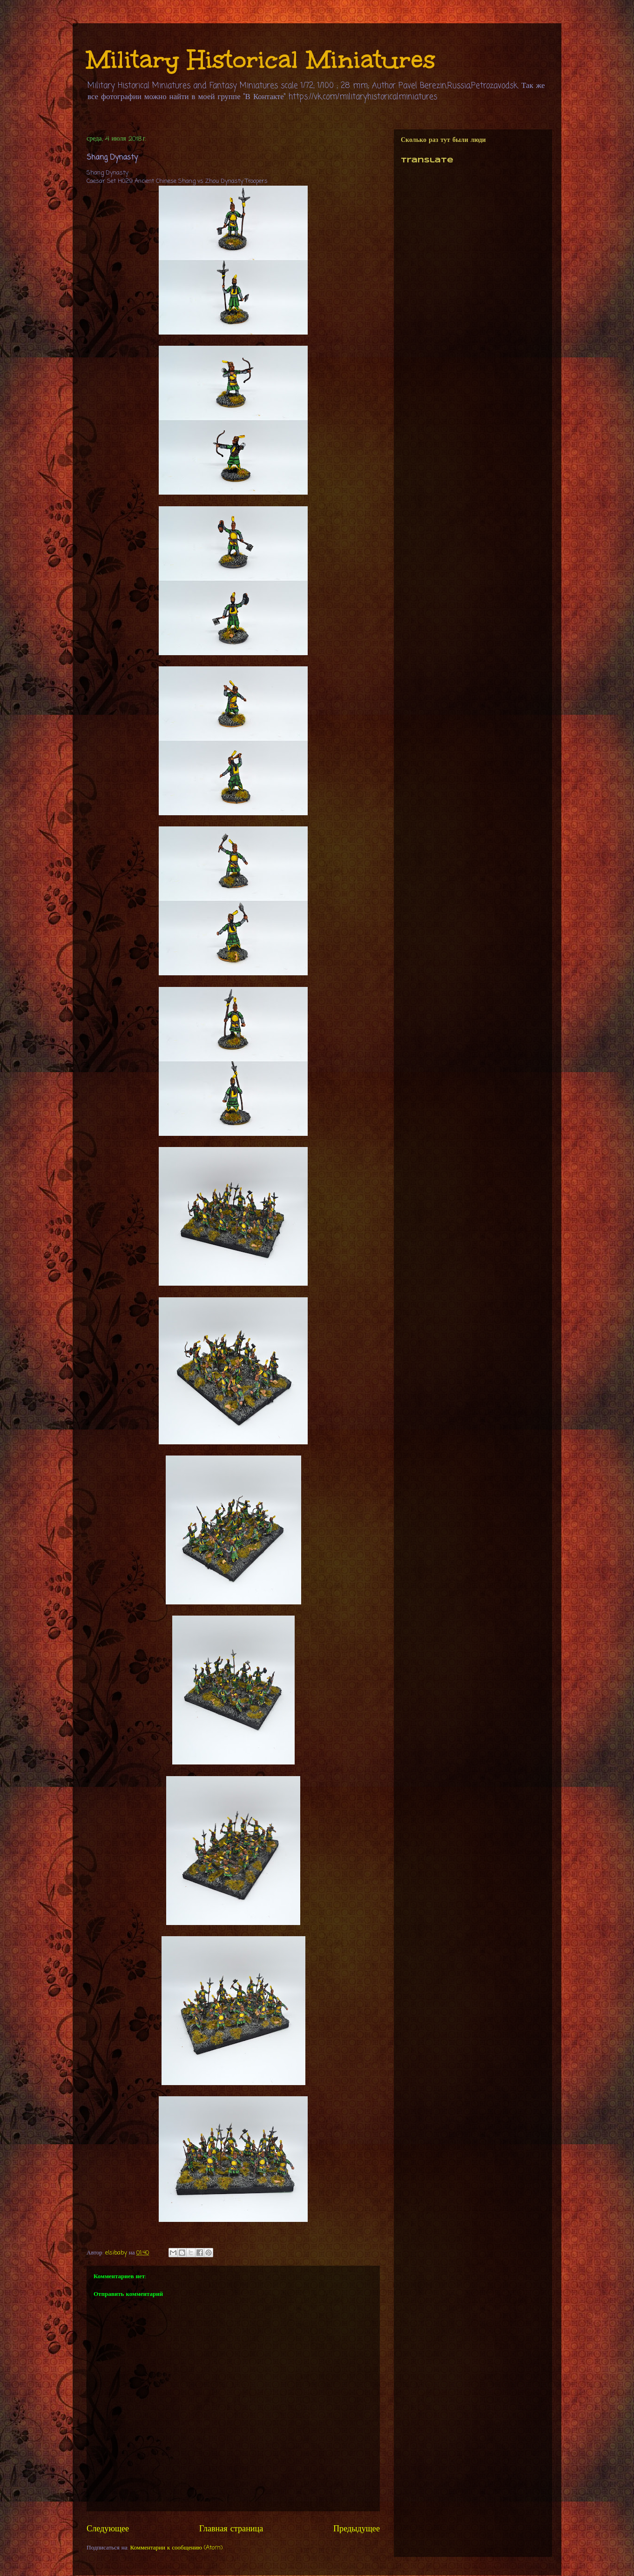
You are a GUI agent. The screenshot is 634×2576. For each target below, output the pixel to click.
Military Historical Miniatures (261, 59)
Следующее (108, 2529)
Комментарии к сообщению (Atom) (176, 2547)
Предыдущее (356, 2529)
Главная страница (231, 2529)
